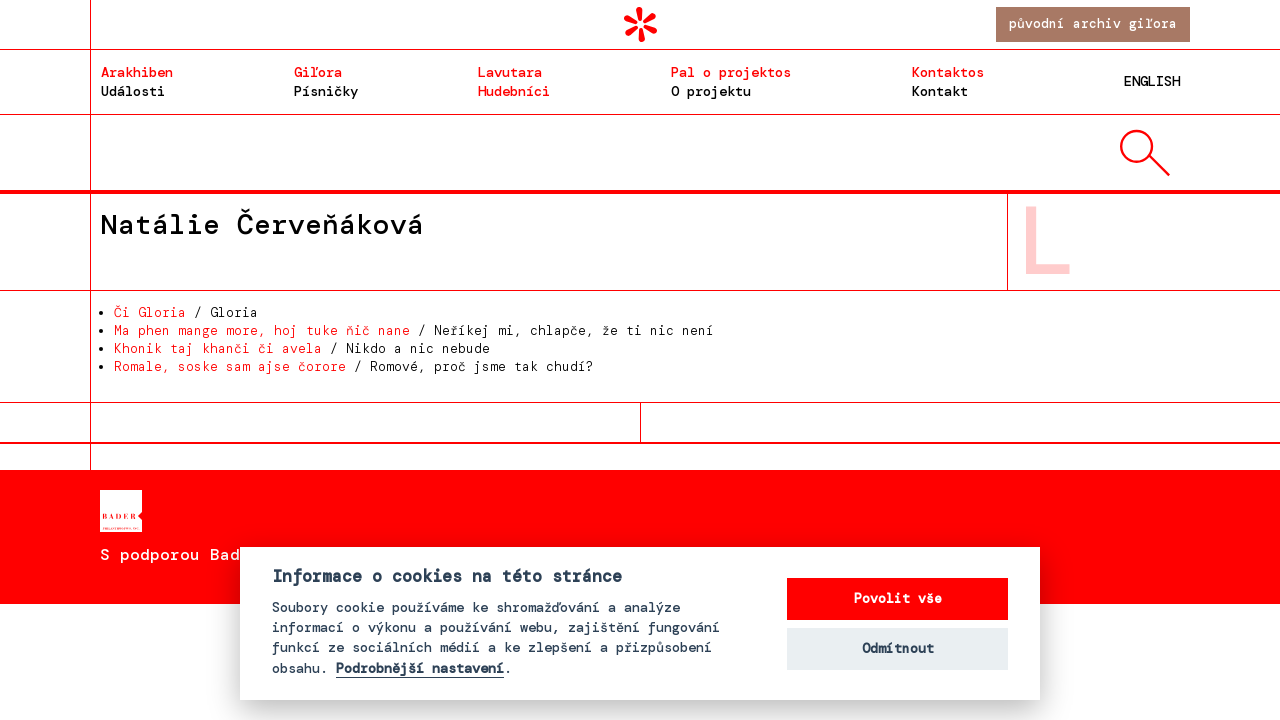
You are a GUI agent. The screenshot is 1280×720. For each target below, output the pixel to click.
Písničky (326, 81)
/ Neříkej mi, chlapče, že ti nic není (414, 330)
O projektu (731, 81)
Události (137, 81)
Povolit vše (898, 598)
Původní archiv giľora (1093, 23)
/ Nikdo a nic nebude (302, 348)
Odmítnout (898, 648)
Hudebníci (514, 81)
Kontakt (948, 81)
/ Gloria (186, 312)
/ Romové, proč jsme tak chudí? (354, 366)
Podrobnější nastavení (420, 669)
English (1152, 81)
